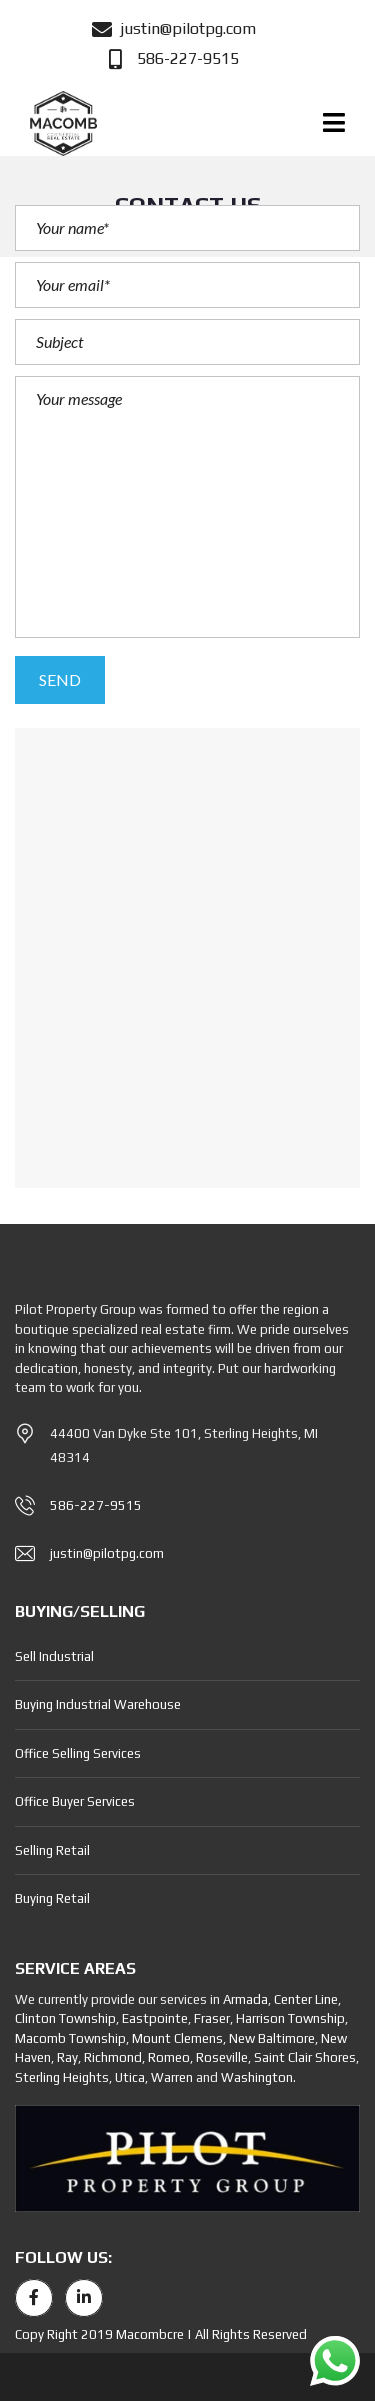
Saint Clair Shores (305, 2057)
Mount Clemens (177, 2038)
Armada (245, 1999)
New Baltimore (272, 2038)
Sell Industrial (54, 1656)
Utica (130, 2077)
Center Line (306, 1999)
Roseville (222, 2057)
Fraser (212, 2018)
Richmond (113, 2057)
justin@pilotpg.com (107, 1553)
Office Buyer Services (75, 1801)
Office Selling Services (78, 1753)
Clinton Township (65, 2018)
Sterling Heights (62, 2077)
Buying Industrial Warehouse (98, 1704)
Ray (67, 2057)
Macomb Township (70, 2038)
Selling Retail (52, 1850)
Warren (172, 2077)
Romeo (169, 2057)
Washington (257, 2077)
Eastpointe (155, 2018)
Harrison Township (290, 2018)
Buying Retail (52, 1898)
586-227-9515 (96, 1505)
